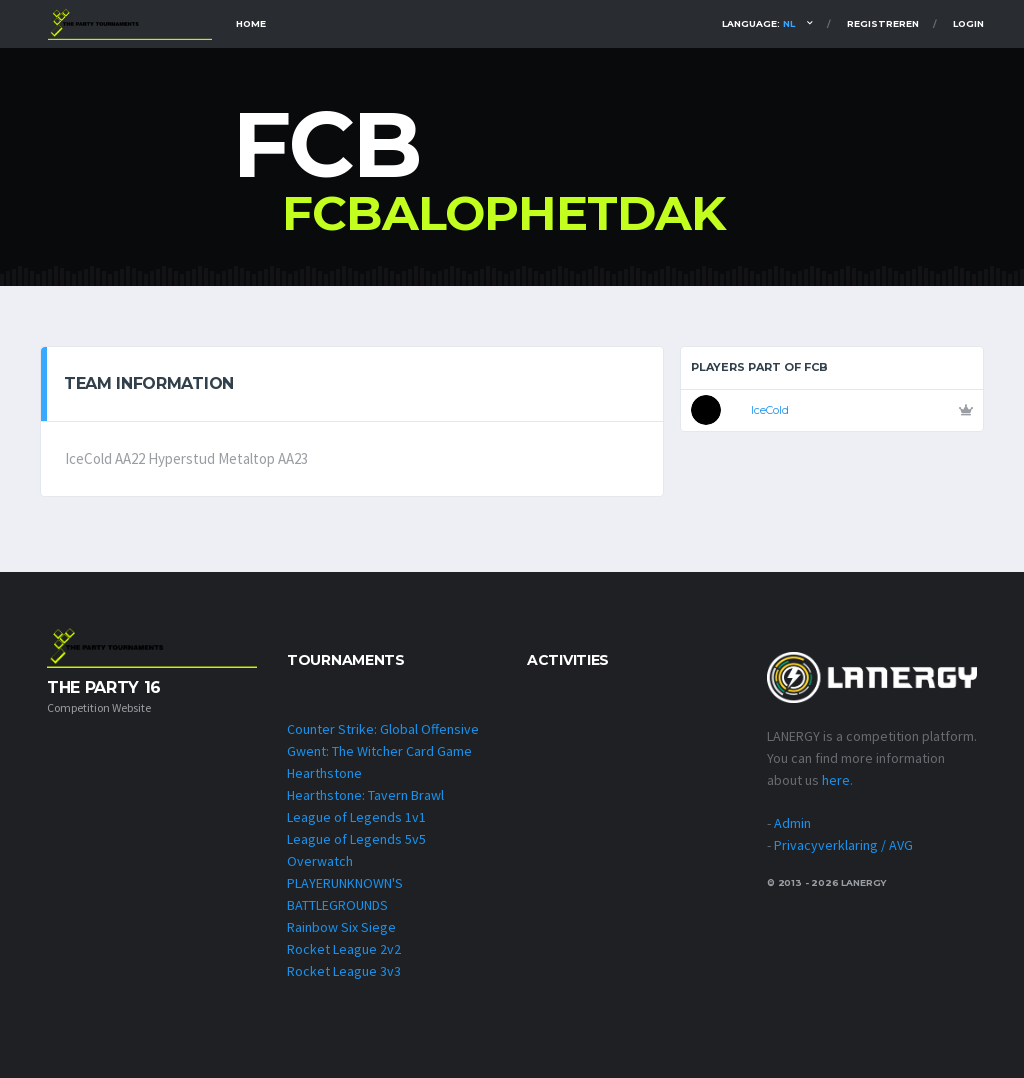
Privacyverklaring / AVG (843, 845)
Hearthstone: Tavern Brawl (365, 795)
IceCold (770, 410)
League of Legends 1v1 (356, 817)
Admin (792, 823)
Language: (758, 23)
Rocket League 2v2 (344, 949)
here (836, 780)
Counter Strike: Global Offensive (383, 729)
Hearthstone (324, 773)
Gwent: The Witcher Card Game (379, 751)
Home (251, 23)
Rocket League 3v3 (344, 971)
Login (968, 23)
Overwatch (320, 861)
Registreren (883, 23)
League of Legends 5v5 (356, 839)
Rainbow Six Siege (341, 927)
